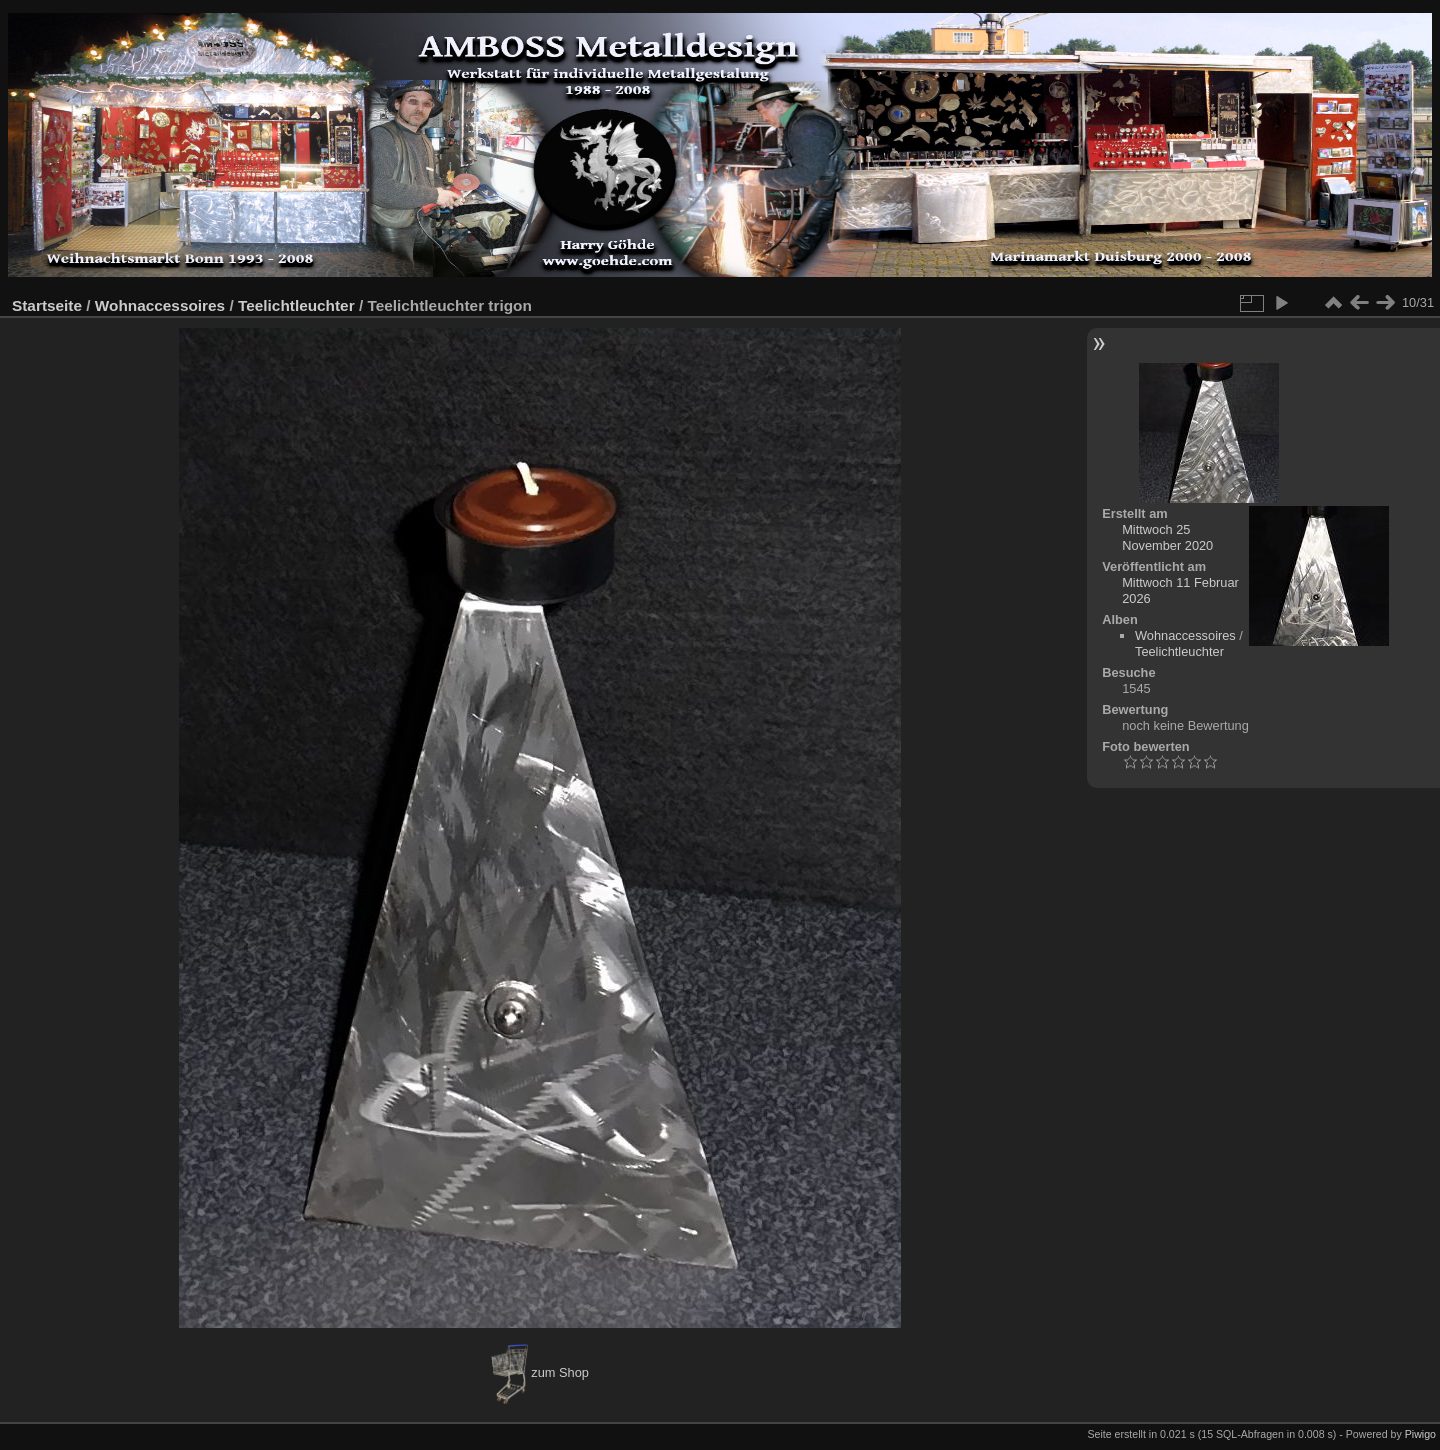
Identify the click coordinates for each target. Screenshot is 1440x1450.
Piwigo (1420, 1434)
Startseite (47, 305)
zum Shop (540, 1372)
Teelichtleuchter (296, 305)
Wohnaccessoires (160, 305)
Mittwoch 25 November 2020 (1167, 537)
